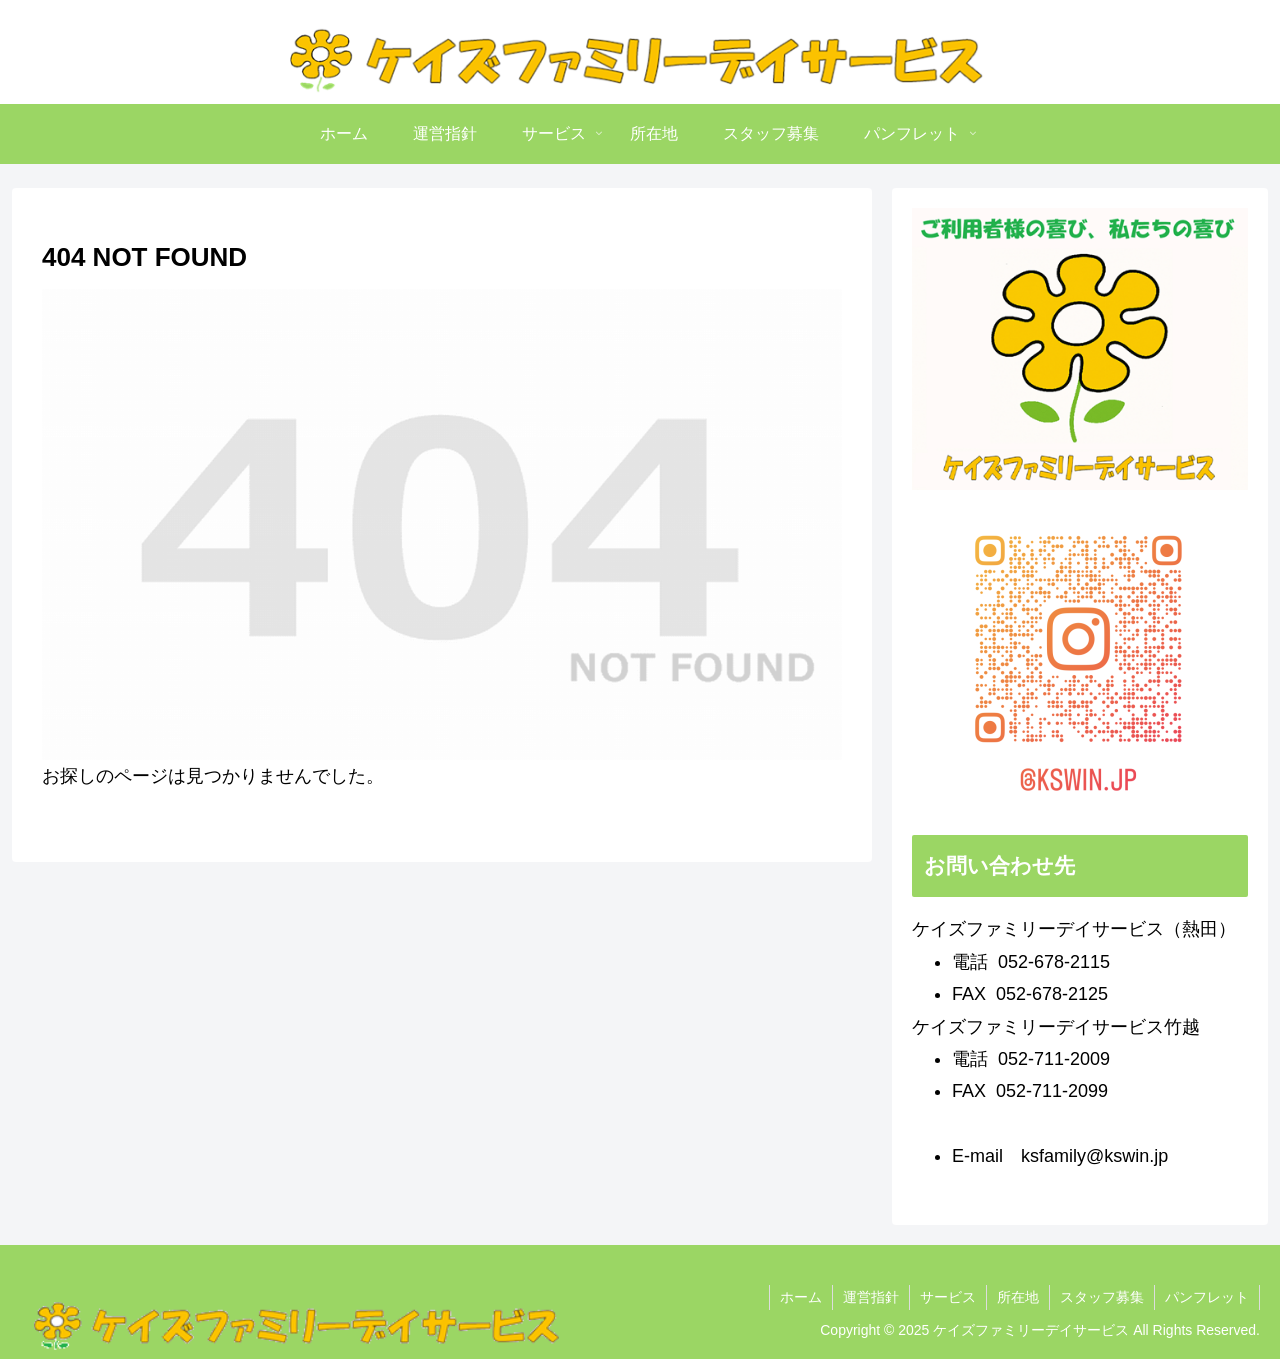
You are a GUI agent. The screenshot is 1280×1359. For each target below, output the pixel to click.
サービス (948, 1297)
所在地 (1018, 1297)
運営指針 (871, 1297)
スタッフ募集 (1102, 1297)
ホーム (801, 1297)
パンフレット (1207, 1297)
